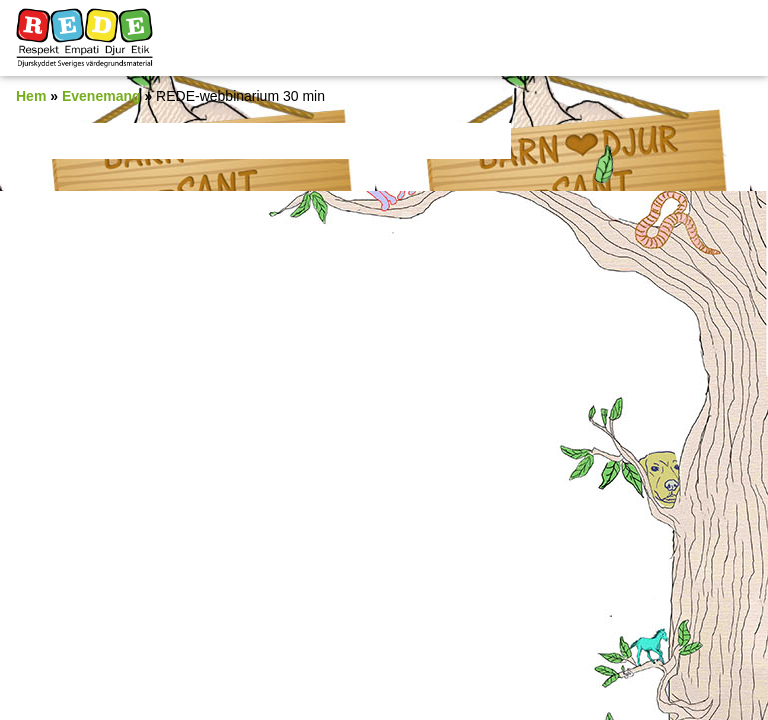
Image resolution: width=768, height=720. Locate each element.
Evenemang (101, 96)
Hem (31, 96)
